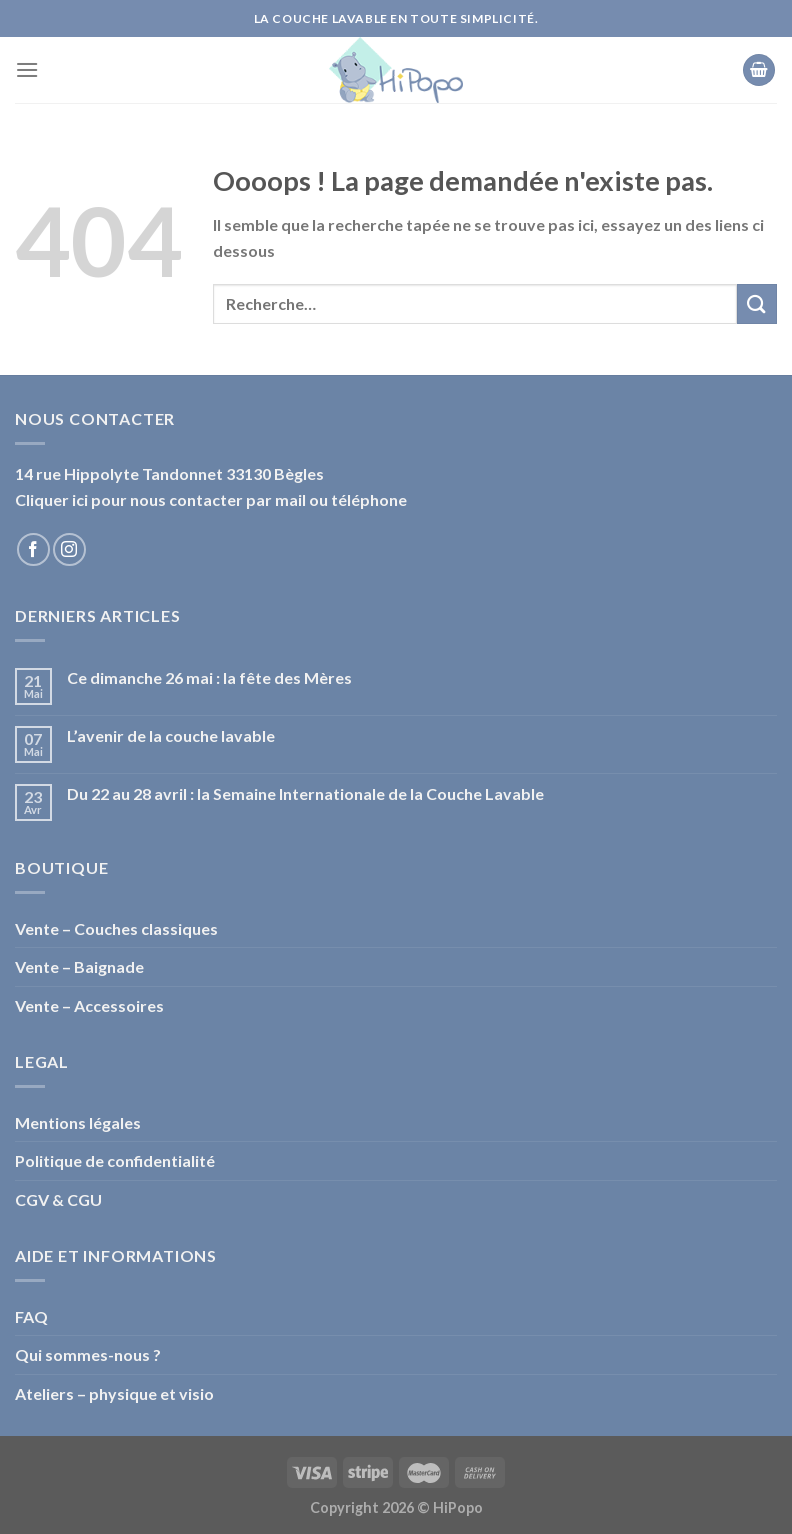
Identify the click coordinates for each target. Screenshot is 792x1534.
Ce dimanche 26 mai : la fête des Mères (209, 677)
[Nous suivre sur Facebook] (33, 549)
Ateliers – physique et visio (114, 1393)
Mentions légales (78, 1122)
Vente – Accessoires (89, 1005)
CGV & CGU (58, 1199)
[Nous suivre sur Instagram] (69, 549)
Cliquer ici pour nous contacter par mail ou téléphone (211, 499)
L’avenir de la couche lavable (171, 735)
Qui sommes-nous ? (88, 1354)
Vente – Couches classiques (116, 928)
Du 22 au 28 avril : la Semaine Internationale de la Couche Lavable (305, 793)
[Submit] (757, 303)
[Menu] (27, 69)
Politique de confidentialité (115, 1160)
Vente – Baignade (79, 966)
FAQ (31, 1316)
